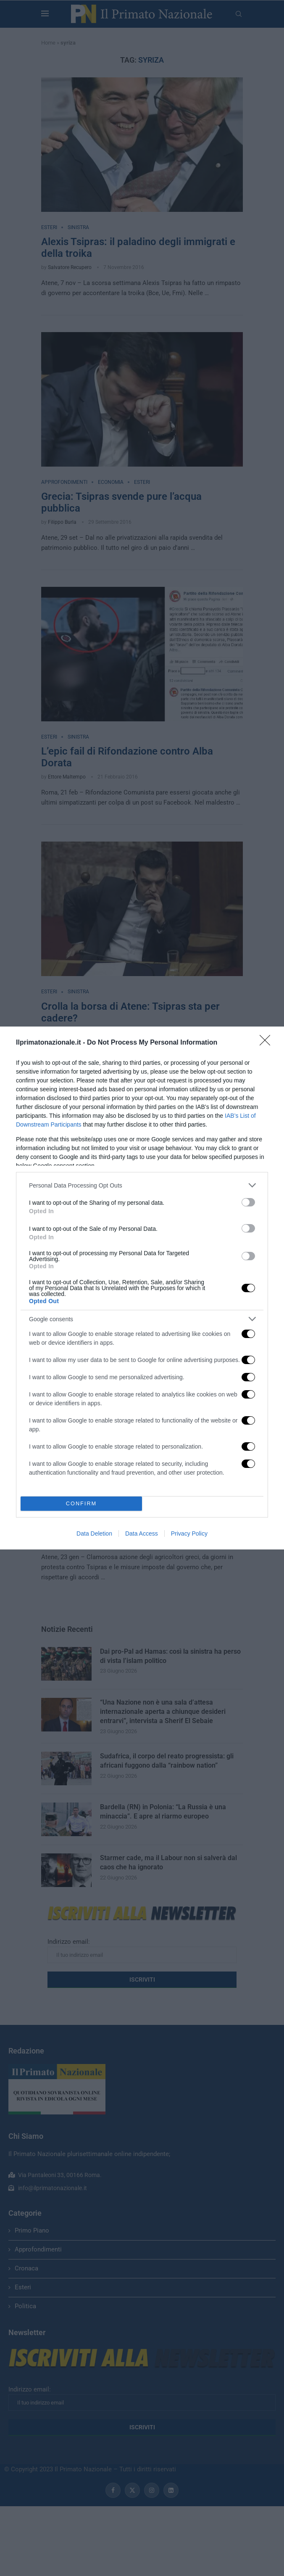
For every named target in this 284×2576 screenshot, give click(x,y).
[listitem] (142, 1185)
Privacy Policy (189, 1533)
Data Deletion (94, 1533)
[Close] (268, 1043)
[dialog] (142, 1288)
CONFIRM (81, 1504)
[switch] (248, 1202)
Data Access (141, 1533)
